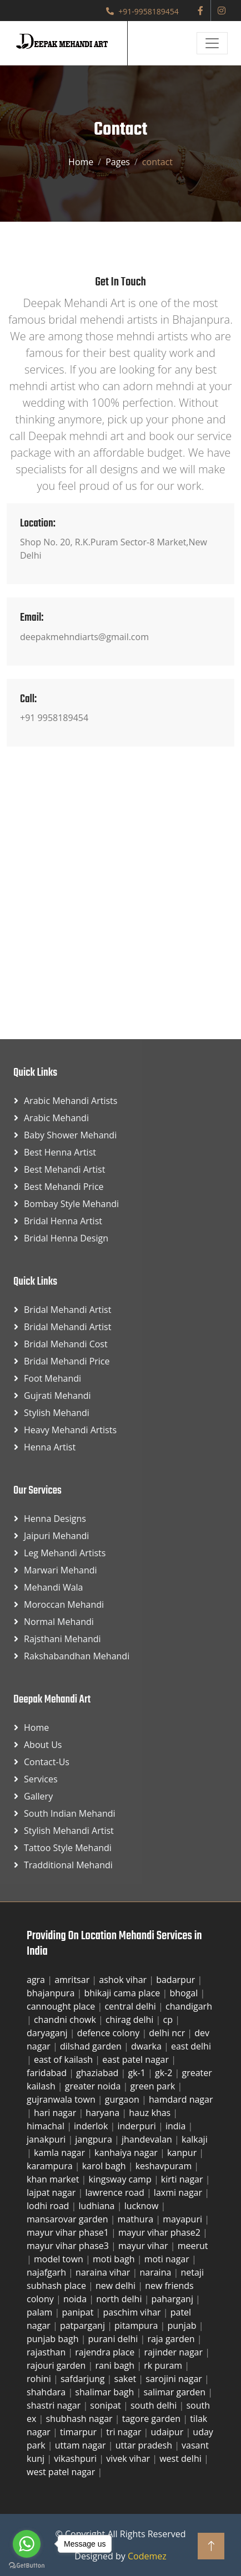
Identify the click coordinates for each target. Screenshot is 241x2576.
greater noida (94, 2086)
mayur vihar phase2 (160, 2232)
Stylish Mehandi (56, 1413)
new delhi (117, 2285)
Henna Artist (50, 1447)
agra (37, 1980)
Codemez (147, 2556)
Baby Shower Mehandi (70, 1135)
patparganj (83, 2325)
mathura (137, 2219)
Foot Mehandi (52, 1378)
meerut (193, 2246)
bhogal (184, 1993)
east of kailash (64, 2059)
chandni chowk (66, 2019)
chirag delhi (131, 2019)
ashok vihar (124, 1980)
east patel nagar (136, 2059)
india (176, 2126)
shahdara (47, 2392)
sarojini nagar (174, 2379)
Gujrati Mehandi (57, 1395)
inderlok (92, 2126)
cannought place (62, 2006)
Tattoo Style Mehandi (68, 1848)
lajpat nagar (52, 2192)
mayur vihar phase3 (69, 2246)
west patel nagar (62, 2472)
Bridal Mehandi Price (67, 1361)
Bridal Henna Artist (63, 1221)
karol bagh (105, 2166)
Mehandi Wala (53, 1587)
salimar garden (175, 2392)
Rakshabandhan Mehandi (76, 1656)
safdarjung (84, 2379)
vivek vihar (129, 2458)
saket (126, 2379)
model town (60, 2259)
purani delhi (114, 2339)
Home (80, 162)
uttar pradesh (145, 2445)
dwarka (147, 2046)
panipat (79, 2312)
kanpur (183, 2152)
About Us (43, 1745)
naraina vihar (104, 2272)
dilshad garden (92, 2046)
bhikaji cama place (123, 1993)
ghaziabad (98, 2073)
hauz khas (151, 2113)
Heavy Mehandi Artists (70, 1430)
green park (154, 2086)
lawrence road (115, 2192)
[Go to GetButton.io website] (26, 2565)
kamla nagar (60, 2152)
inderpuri (137, 2126)
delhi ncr (168, 2033)
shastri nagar (55, 2405)
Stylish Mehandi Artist (69, 1830)
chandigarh (188, 2006)
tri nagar (124, 2432)
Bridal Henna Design (66, 1238)
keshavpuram (164, 2166)
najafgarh (47, 2272)
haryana (104, 2113)
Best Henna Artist (60, 1152)
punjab (182, 2325)
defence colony (109, 2033)
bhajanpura (52, 1993)
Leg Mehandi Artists (65, 1553)
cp (169, 2019)
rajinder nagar (174, 2352)
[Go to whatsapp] (27, 2544)
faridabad (48, 2073)
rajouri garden (57, 2365)
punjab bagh (54, 2339)
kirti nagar (183, 2179)
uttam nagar (81, 2445)
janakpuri (47, 2139)
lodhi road (49, 2206)
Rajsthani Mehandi (62, 1639)
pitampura (137, 2325)
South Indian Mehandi (70, 1813)
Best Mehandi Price (64, 1186)
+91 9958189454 (54, 718)
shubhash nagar (80, 2419)
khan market (54, 2179)
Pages (118, 162)
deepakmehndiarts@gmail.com (84, 637)
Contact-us (46, 1762)
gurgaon (123, 2099)
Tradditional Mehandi (68, 1865)
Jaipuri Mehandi (56, 1536)
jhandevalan (148, 2139)
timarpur (79, 2432)
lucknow (142, 2206)
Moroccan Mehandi (64, 1604)
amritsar (73, 1980)
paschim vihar (133, 2312)
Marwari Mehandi (60, 1570)
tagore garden (152, 2419)
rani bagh (116, 2365)
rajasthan (47, 2352)
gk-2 (165, 2073)
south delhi (154, 2405)
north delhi (120, 2299)
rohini (40, 2379)
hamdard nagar (181, 2099)
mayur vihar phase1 (69, 2232)
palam (41, 2312)
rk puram (164, 2365)
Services (41, 1779)
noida (76, 2299)
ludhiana (97, 2206)
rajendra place (106, 2352)
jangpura (94, 2139)
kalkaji (195, 2139)
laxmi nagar (179, 2192)
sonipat (106, 2405)
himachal (47, 2126)
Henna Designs (55, 1518)
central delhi (131, 2006)
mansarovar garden (69, 2219)
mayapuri (183, 2219)
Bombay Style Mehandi (71, 1204)
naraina (156, 2272)
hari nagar (56, 2113)
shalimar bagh (105, 2392)
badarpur (176, 1980)
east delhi (191, 2046)
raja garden (172, 2339)
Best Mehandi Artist (64, 1169)
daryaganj (48, 2033)
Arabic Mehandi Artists (70, 1101)
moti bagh (115, 2259)
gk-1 (138, 2073)
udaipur (168, 2432)
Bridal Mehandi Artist (67, 1310)
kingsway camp (121, 2179)
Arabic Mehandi (56, 1118)
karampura (51, 2166)
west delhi (181, 2458)
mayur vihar (144, 2246)
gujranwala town (62, 2099)
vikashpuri (76, 2458)
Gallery (38, 1796)
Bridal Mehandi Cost (66, 1344)
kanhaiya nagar (127, 2152)
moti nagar (168, 2259)
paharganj (174, 2299)
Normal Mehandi (59, 1622)
